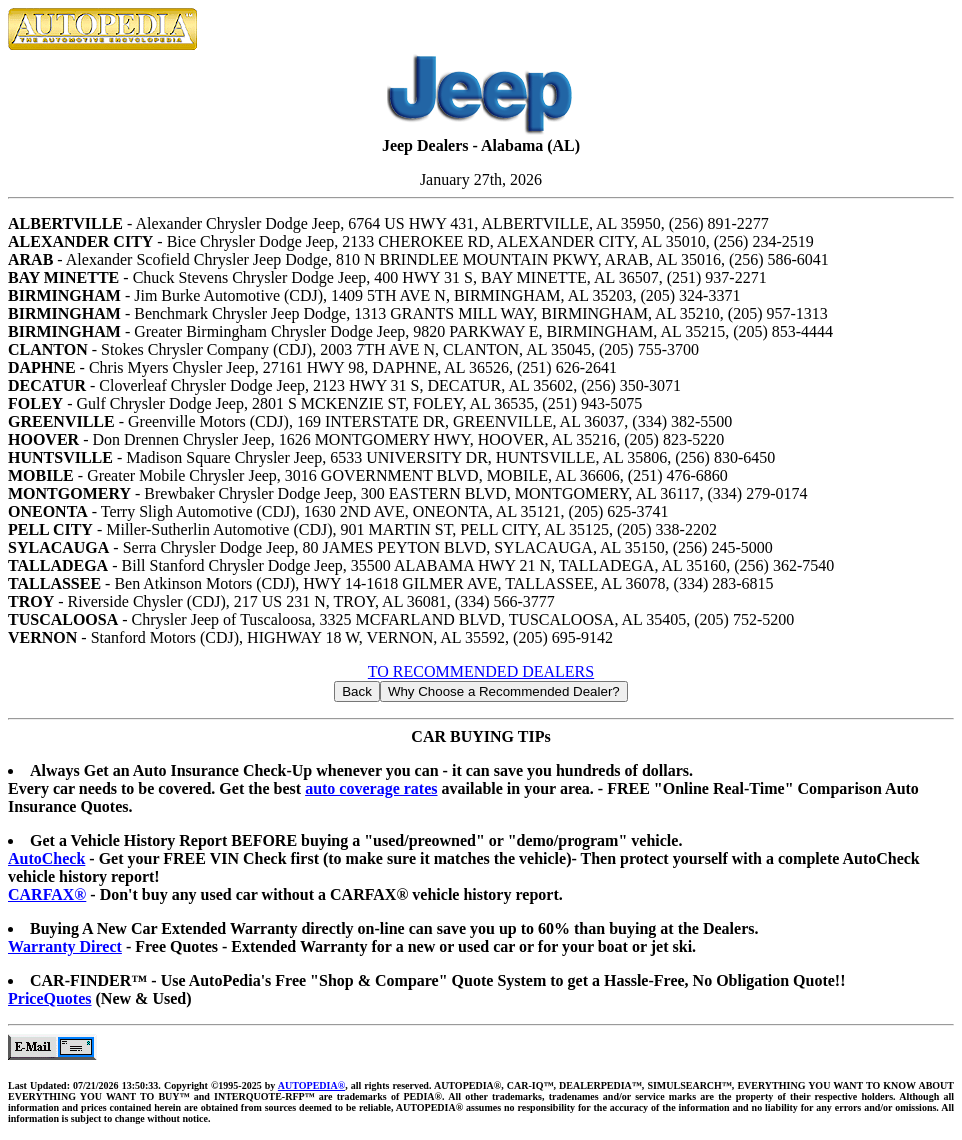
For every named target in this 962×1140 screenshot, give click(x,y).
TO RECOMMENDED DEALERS (481, 671)
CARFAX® (47, 894)
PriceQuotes (50, 998)
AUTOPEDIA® (311, 1085)
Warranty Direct (65, 946)
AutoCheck (46, 858)
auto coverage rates (371, 788)
